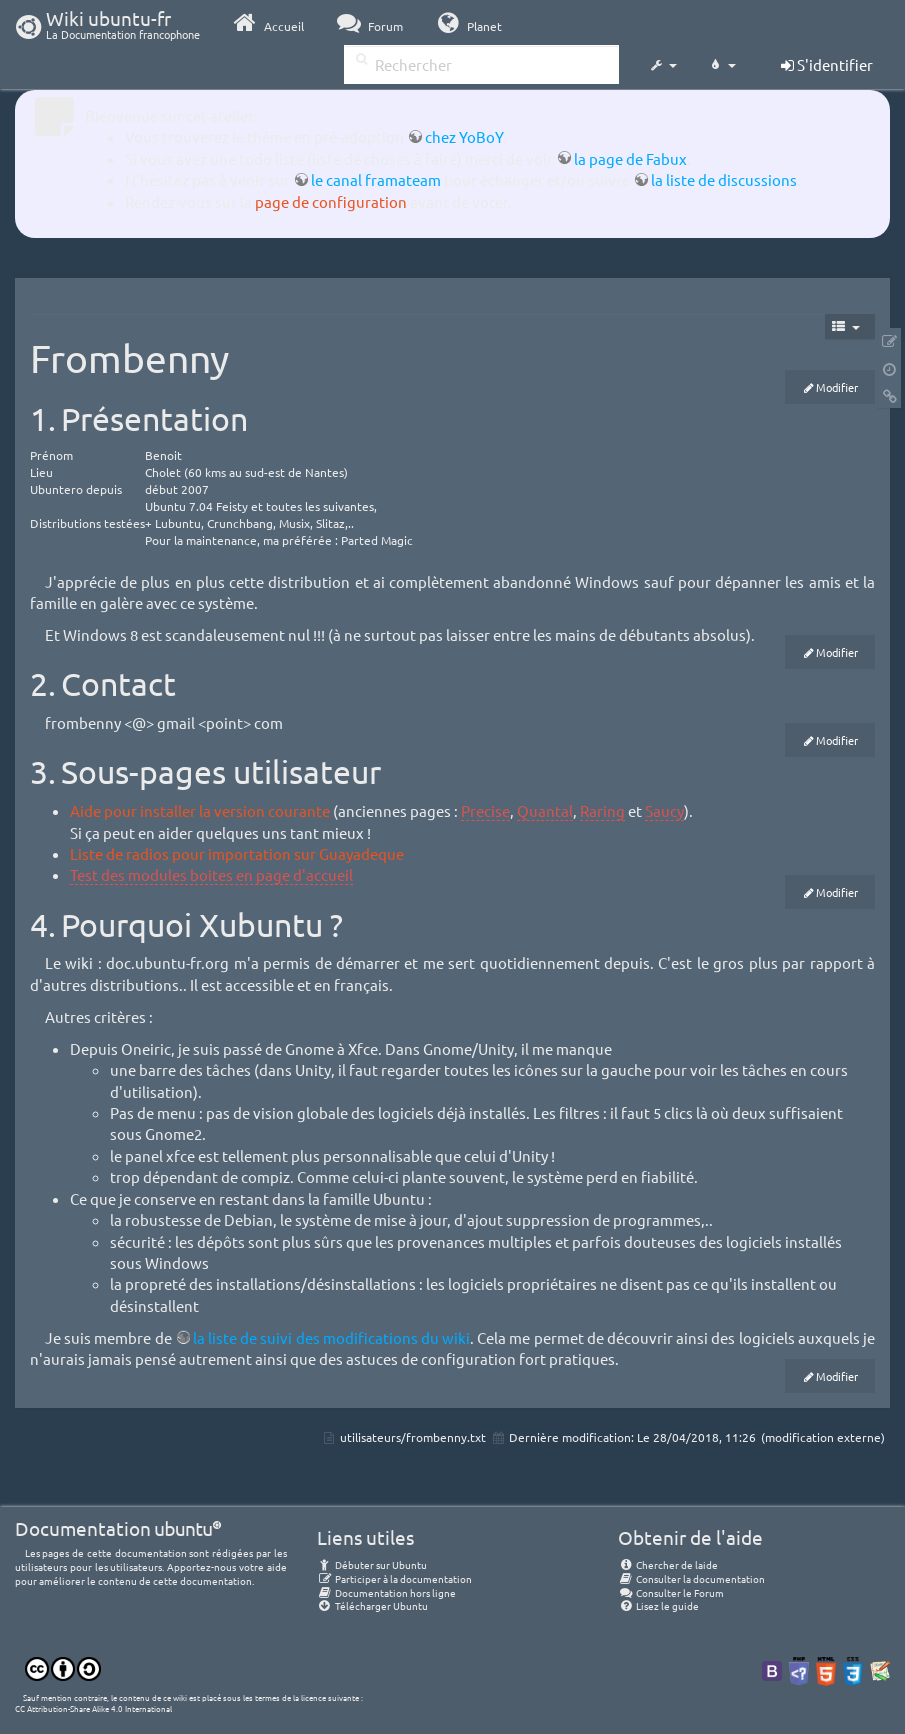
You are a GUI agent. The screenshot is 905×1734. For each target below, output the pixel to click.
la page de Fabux (630, 158)
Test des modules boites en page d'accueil (211, 874)
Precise (485, 810)
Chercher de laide (668, 1564)
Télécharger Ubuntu (372, 1605)
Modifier (837, 387)
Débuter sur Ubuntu (372, 1564)
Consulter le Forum (671, 1592)
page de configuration (331, 201)
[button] (663, 66)
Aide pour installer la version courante (200, 810)
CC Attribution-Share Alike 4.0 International (93, 1708)
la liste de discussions (724, 179)
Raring (602, 810)
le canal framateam (376, 179)
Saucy (664, 810)
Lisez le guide (658, 1605)
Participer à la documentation (394, 1578)
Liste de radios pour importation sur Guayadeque (237, 853)
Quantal (545, 810)
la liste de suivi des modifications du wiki (331, 1337)
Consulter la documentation (691, 1578)
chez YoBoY (464, 136)
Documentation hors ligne (386, 1592)
